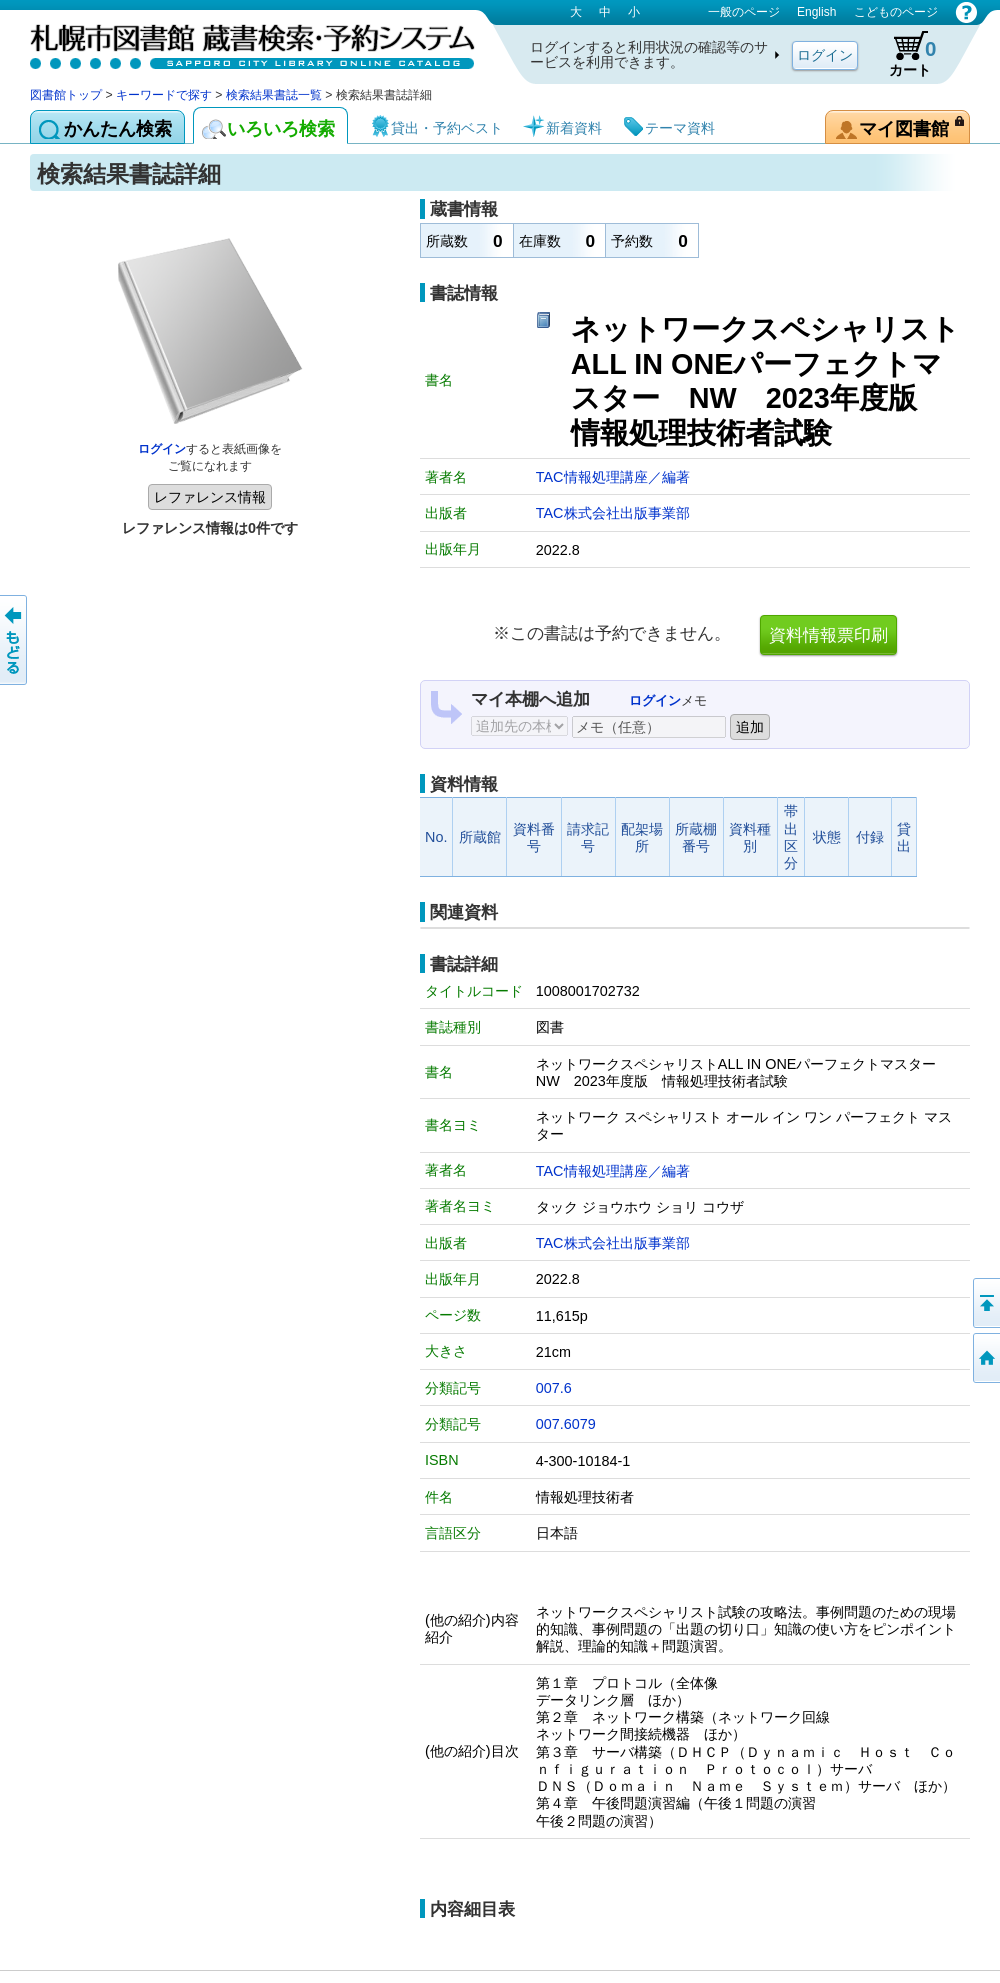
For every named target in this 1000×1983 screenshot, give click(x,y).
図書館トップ (66, 95)
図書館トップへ (985, 1358)
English (816, 12)
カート (903, 54)
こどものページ (896, 12)
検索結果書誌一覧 (274, 95)
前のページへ (15, 640)
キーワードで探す (164, 95)
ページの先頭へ (985, 1303)
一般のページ (744, 12)
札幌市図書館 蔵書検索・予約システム (240, 42)
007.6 (554, 1388)
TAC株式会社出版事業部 (613, 513)
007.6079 (566, 1424)
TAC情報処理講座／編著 (613, 477)
